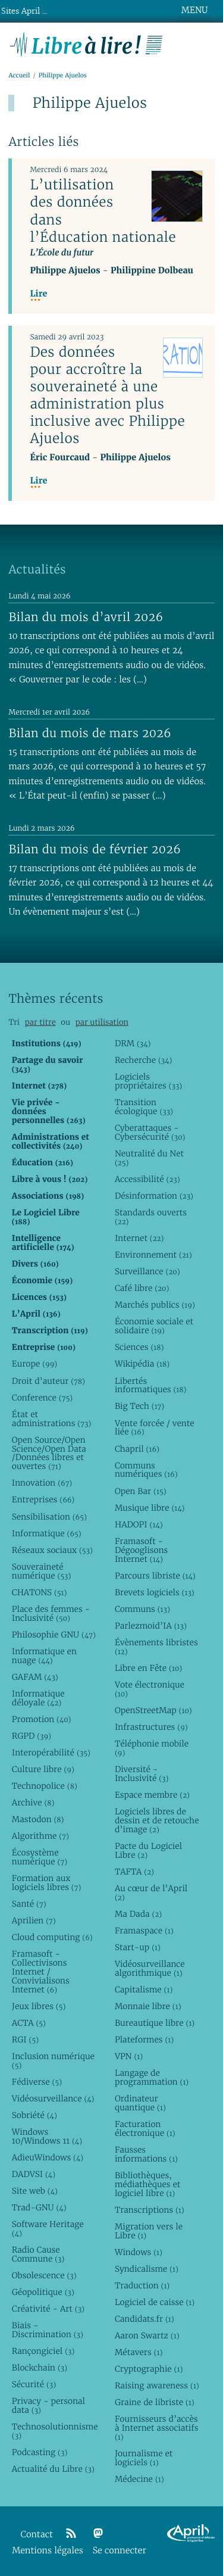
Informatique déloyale (38, 1698)
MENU (194, 10)
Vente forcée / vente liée (154, 1427)
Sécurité (34, 2384)
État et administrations (51, 1419)
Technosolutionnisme (54, 2431)
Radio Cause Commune (38, 2254)
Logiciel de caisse (154, 2302)
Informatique (46, 1533)
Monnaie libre (148, 2006)
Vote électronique (149, 1689)
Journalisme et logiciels (143, 2458)
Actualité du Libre (53, 2468)
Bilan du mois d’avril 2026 (85, 617)
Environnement (153, 1254)
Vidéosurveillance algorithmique (150, 1968)
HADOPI (139, 1524)
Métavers (138, 2352)
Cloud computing (52, 1937)
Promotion (41, 1719)
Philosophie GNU (54, 1634)
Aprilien (34, 1920)
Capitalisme (143, 1989)
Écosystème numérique (39, 1857)
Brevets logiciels (154, 1592)
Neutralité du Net (149, 1158)
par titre (40, 1022)
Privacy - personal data (48, 2405)
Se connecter (119, 2550)
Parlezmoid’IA (151, 1625)
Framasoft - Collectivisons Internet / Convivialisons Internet (41, 1971)
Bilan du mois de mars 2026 (89, 733)
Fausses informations (146, 2154)
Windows (138, 2252)
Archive (33, 1802)
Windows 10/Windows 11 (47, 2136)
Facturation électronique (145, 2128)
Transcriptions (149, 2209)
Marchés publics (155, 1304)
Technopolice (44, 1785)
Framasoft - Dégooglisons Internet (141, 1550)
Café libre (142, 1288)
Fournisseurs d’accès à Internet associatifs (156, 2427)
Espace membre (152, 1794)
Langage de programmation (152, 2077)
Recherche (143, 1060)
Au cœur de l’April (151, 1893)
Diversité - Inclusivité (141, 1773)
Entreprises (43, 1499)
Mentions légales (47, 2550)
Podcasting (39, 2452)
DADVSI (33, 2174)
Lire (38, 294)
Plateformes (144, 2039)
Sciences (139, 1347)
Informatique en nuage (44, 1656)
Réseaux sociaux (52, 1550)
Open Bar (141, 1491)
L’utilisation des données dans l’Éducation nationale (103, 210)
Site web (35, 2190)
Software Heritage (48, 2228)
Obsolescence (44, 2275)
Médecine (139, 2479)
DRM (133, 1043)
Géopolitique (43, 2292)
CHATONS (39, 1592)
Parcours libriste (155, 1575)
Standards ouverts (151, 1217)
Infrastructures (151, 1727)
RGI (25, 2039)
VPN (129, 2056)
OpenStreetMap (153, 1710)
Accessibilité (147, 1179)
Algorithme (40, 1835)
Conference (42, 1397)
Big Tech (139, 1406)
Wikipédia (142, 1363)
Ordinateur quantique (140, 2103)
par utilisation (102, 1022)
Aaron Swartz (147, 2335)
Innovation (42, 1482)
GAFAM (35, 1676)
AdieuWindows (47, 2157)
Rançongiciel (43, 2351)
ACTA (29, 2022)
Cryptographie (149, 2368)
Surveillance (147, 1271)
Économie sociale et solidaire (154, 1326)
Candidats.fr (144, 2318)
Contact (37, 2534)
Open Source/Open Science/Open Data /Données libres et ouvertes (49, 1453)
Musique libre (150, 1507)
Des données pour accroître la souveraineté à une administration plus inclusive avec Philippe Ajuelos (107, 395)
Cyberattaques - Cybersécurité (150, 1132)
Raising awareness (157, 2385)
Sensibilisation (49, 1516)
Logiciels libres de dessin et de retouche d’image (157, 1820)
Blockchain (39, 2367)
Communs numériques (146, 1470)
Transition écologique (144, 1107)
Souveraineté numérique (41, 1571)
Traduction (142, 2285)
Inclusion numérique (53, 2060)
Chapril (137, 1448)
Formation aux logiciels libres (46, 1882)
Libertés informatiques (150, 1385)
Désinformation (154, 1195)
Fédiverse (37, 2081)
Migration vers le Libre (149, 2231)
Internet (139, 1238)
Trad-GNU (39, 2207)
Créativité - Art (48, 2308)
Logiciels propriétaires (148, 1081)
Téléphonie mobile (152, 1748)
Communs (142, 1609)
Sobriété (34, 2115)
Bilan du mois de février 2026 (94, 849)
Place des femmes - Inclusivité (51, 1613)
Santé (29, 1903)
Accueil (19, 75)
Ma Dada (138, 1913)
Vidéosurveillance (53, 2098)
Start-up (138, 1947)
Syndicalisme (146, 2268)
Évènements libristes (156, 1647)
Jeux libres (39, 2006)
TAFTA (134, 1871)
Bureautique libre (154, 2022)
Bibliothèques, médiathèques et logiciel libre (147, 2184)
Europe (34, 1363)
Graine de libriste (154, 2402)
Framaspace (144, 1930)
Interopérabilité (51, 1752)
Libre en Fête (148, 1668)
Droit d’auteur (48, 1381)
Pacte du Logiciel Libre (148, 1850)
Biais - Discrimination (47, 2330)
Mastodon (38, 1819)
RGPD (31, 1735)
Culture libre (43, 1769)
